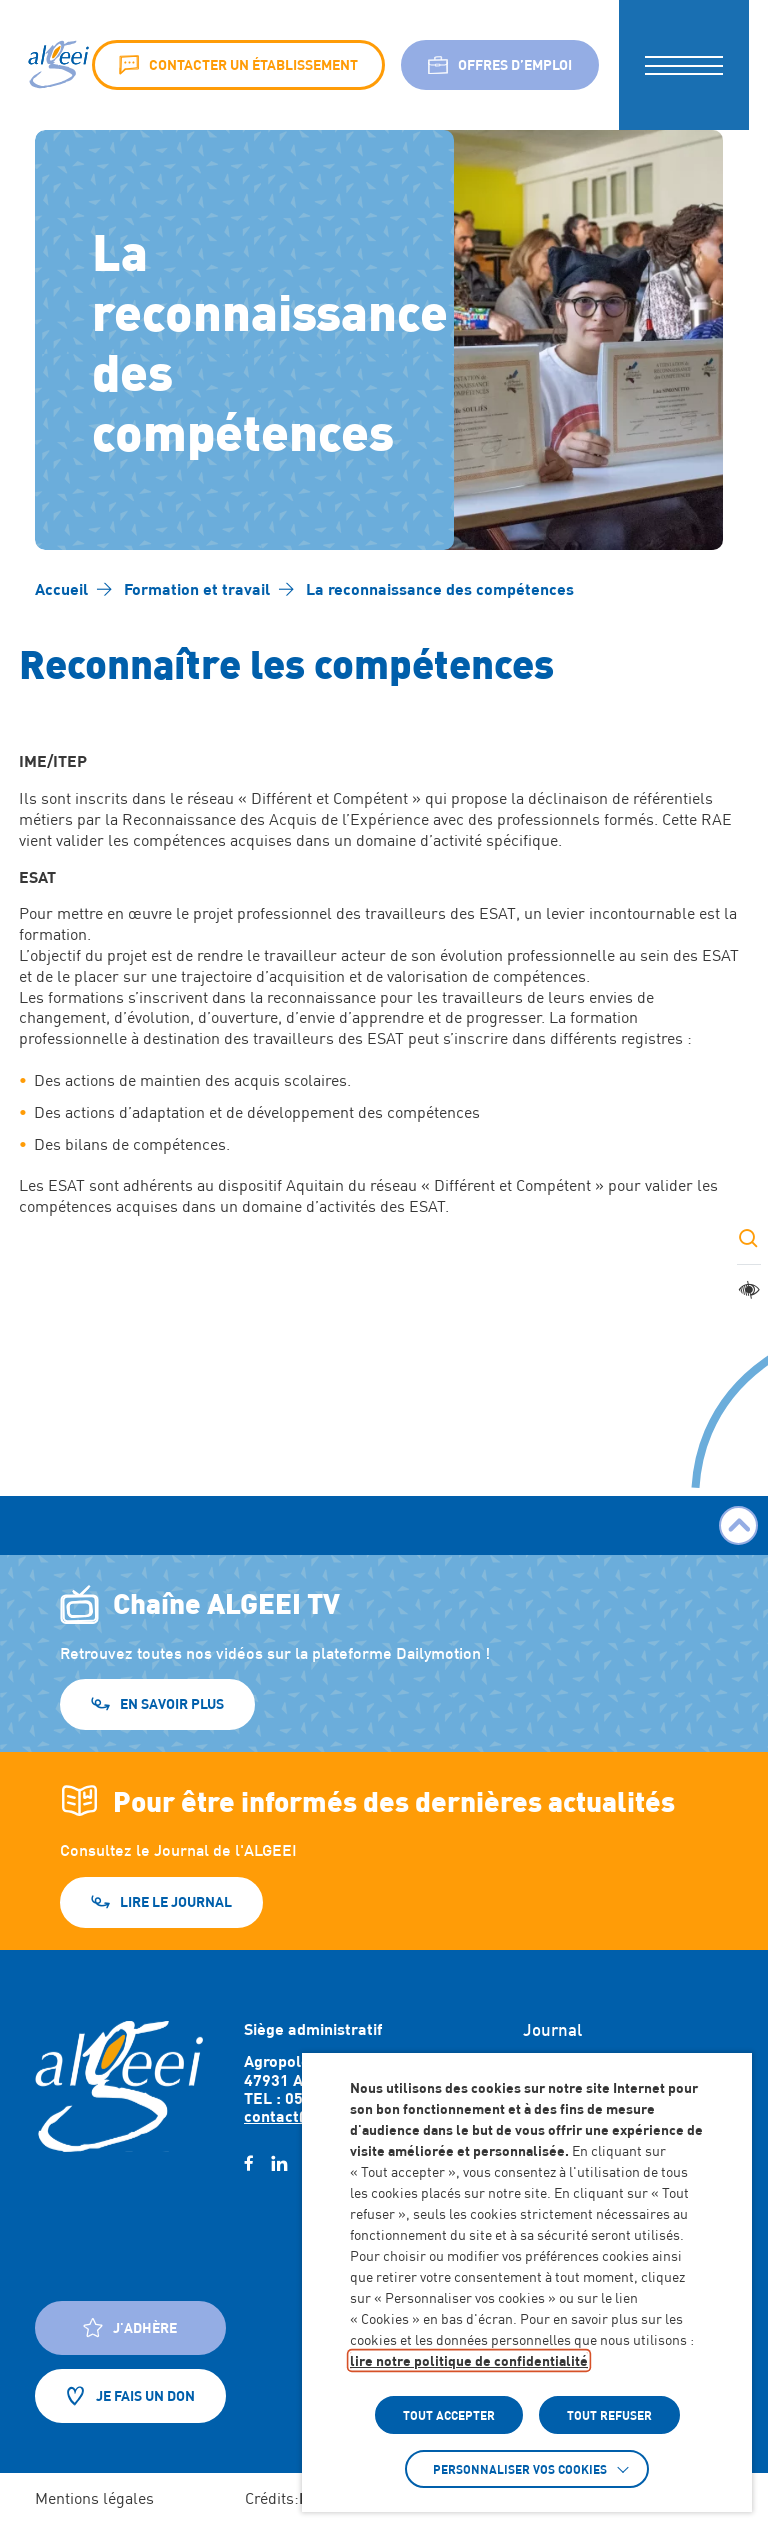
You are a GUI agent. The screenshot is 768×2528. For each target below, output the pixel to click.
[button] (684, 65)
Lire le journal (176, 1901)
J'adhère (130, 2328)
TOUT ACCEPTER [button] (449, 2415)
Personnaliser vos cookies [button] (520, 2469)
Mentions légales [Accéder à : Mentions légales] (94, 2498)
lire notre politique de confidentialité (469, 2360)
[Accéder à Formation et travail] (197, 589)
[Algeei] (56, 65)
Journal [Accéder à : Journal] (552, 2030)
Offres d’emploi (500, 65)
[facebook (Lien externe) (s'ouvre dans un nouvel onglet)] (248, 2164)
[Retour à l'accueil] (119, 2086)
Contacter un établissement (238, 65)
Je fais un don (130, 2396)
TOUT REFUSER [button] (609, 2415)
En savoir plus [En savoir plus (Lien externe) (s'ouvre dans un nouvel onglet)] (172, 1703)
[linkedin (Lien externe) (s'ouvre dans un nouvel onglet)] (279, 2164)
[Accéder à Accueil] (61, 589)
